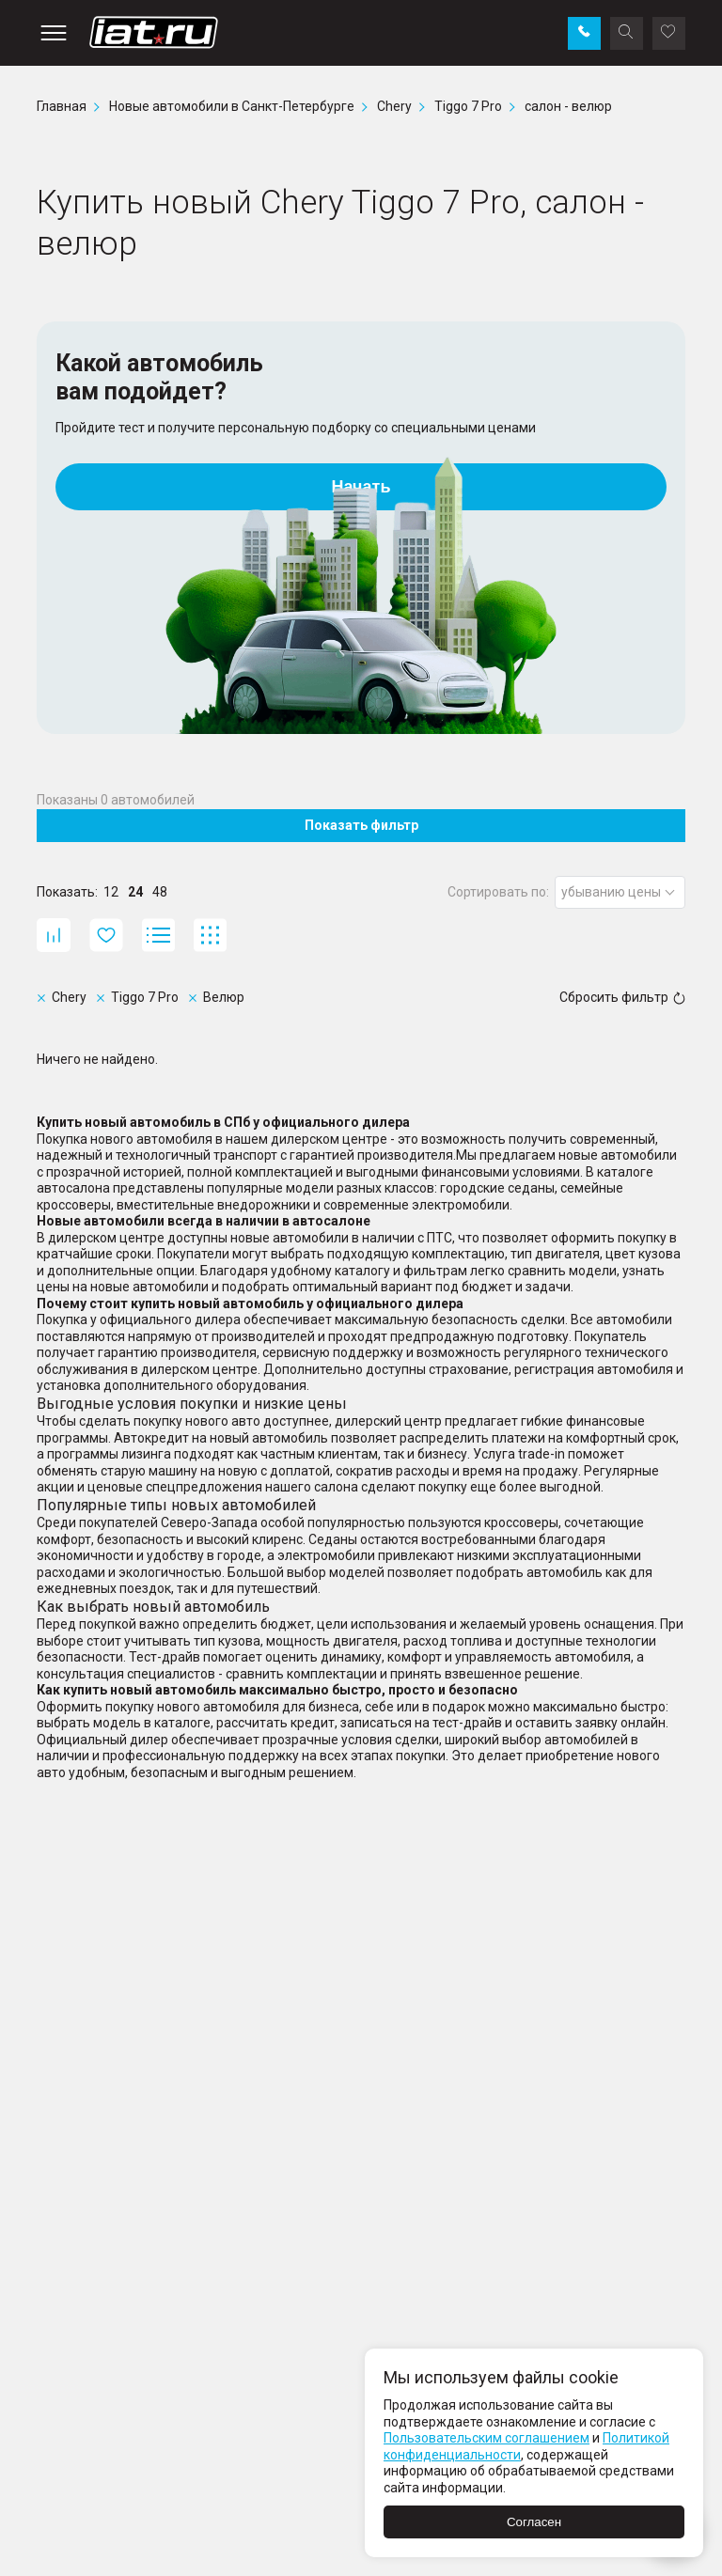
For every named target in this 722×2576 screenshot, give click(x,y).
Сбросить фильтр (622, 997)
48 (159, 891)
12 (110, 891)
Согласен (534, 2522)
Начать (361, 486)
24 (135, 891)
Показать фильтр (361, 825)
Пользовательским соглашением (486, 2437)
